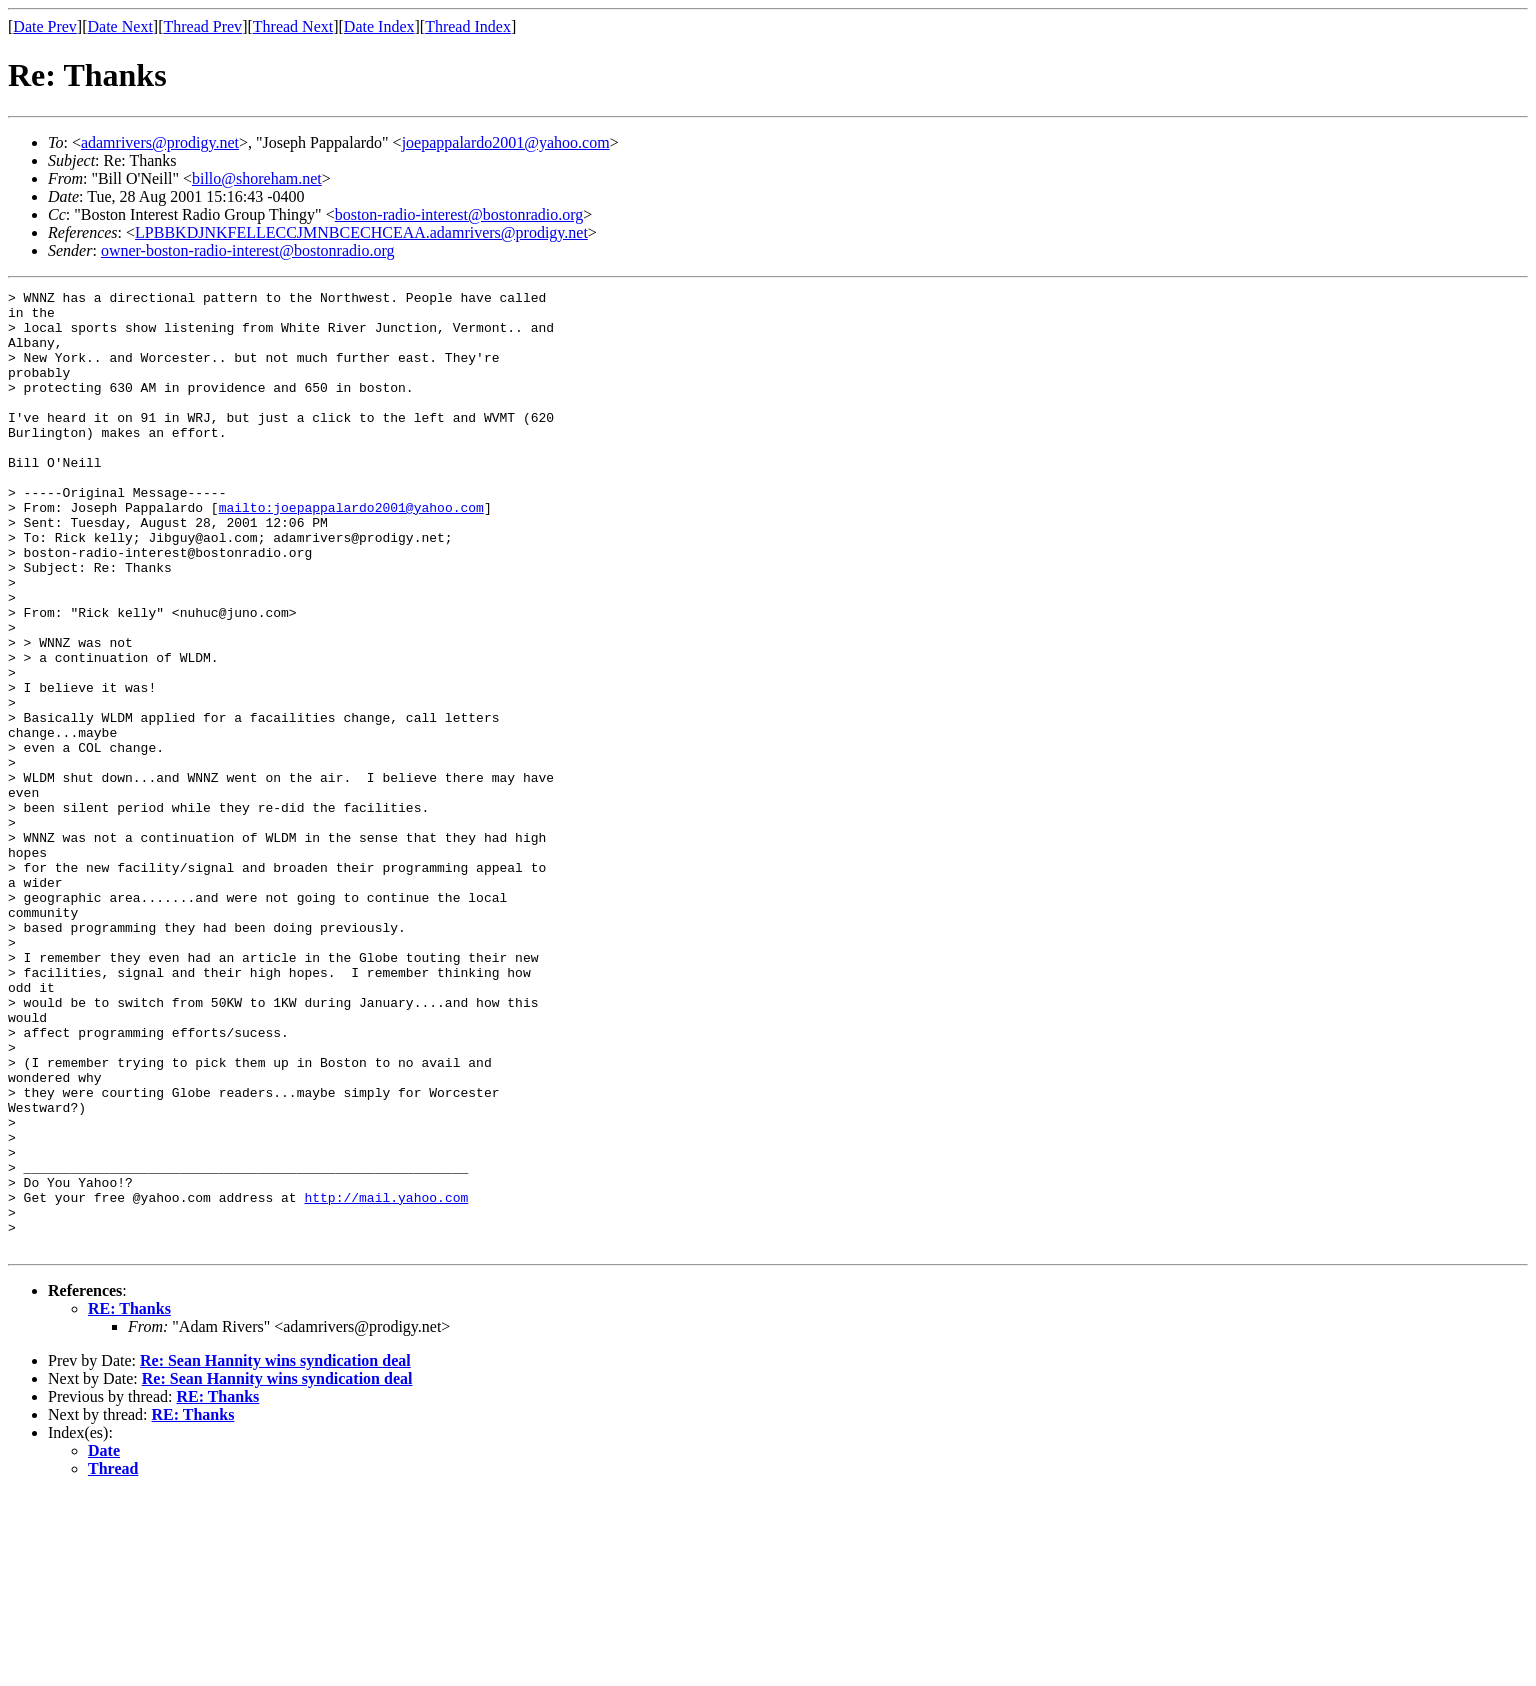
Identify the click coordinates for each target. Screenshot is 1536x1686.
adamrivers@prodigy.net (160, 142)
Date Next (120, 26)
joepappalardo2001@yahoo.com (506, 142)
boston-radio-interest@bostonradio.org (459, 214)
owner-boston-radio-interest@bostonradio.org (248, 250)
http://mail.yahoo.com (386, 1380)
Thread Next (293, 26)
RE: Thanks (129, 1500)
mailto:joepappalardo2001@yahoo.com (351, 552)
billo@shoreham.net (257, 178)
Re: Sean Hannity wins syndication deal (275, 1552)
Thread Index (468, 26)
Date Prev (45, 26)
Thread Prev (202, 26)
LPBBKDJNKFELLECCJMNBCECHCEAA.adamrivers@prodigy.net (361, 232)
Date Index (379, 26)
